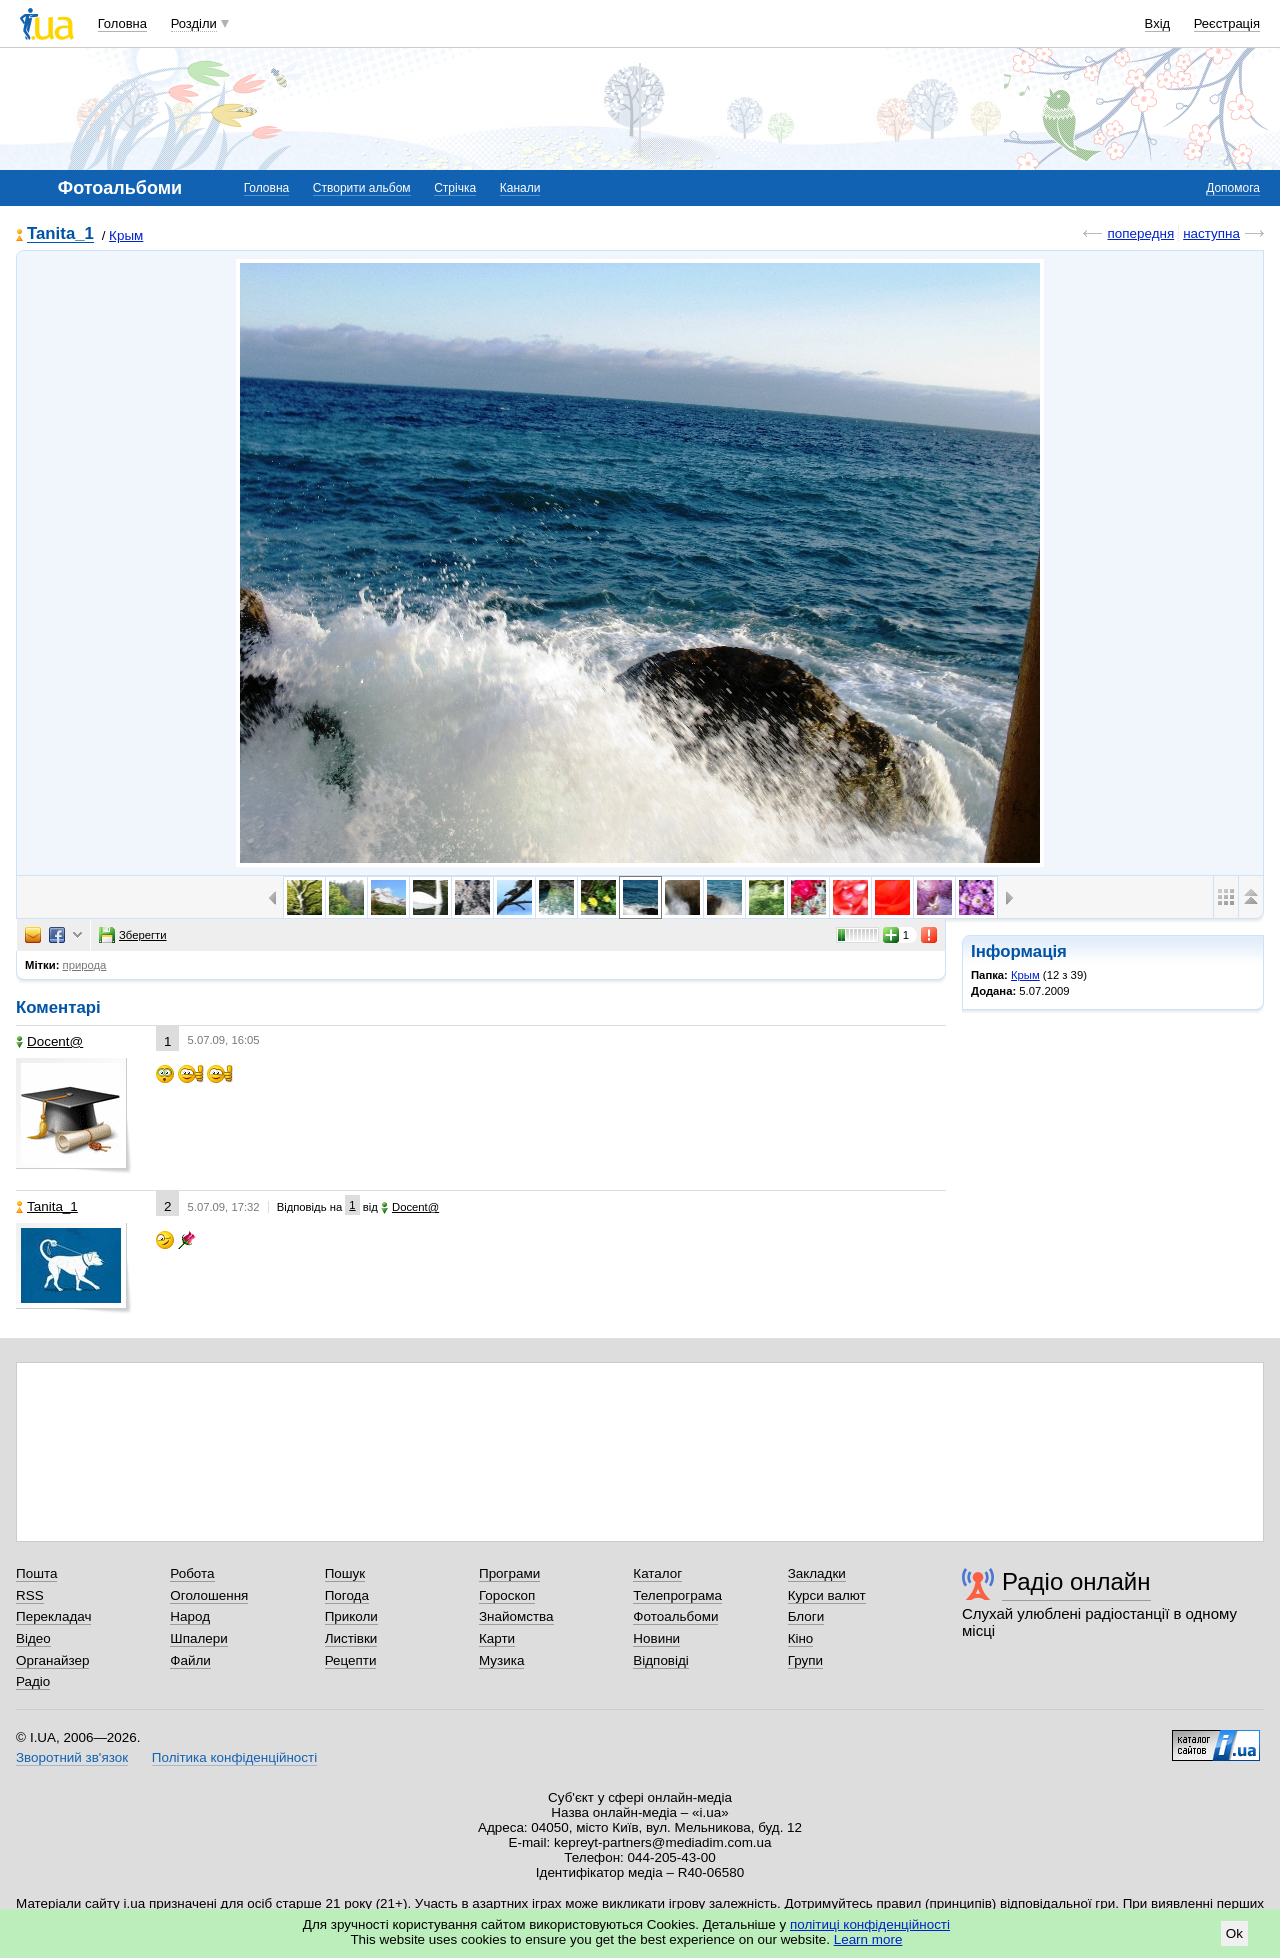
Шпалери (198, 1638)
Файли (190, 1660)
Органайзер (52, 1660)
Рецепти (351, 1660)
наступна (1211, 233)
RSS (30, 1595)
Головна (122, 23)
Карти (497, 1638)
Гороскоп (507, 1595)
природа (85, 965)
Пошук (345, 1573)
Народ (190, 1616)
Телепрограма (677, 1595)
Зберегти (133, 935)
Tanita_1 (60, 234)
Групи (805, 1660)
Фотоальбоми (675, 1616)
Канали (520, 188)
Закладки (817, 1573)
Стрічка (455, 188)
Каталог (657, 1573)
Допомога (1233, 188)
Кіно (801, 1638)
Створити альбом (362, 188)
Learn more (868, 1939)
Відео (33, 1638)
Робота (192, 1573)
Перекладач (53, 1616)
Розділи (194, 23)
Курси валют (827, 1595)
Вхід (1158, 23)
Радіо (33, 1681)
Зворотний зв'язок (72, 1757)
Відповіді (661, 1660)
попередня (1140, 233)
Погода (347, 1595)
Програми (509, 1573)
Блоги (806, 1616)
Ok (1234, 1933)
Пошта (36, 1573)
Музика (501, 1660)
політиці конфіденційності (870, 1924)
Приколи (351, 1616)
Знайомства (516, 1616)
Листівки (351, 1638)
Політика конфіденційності (234, 1757)
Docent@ (49, 1041)
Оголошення (209, 1595)
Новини (656, 1638)
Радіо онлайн (1076, 1581)
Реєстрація (1227, 23)
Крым (126, 235)
